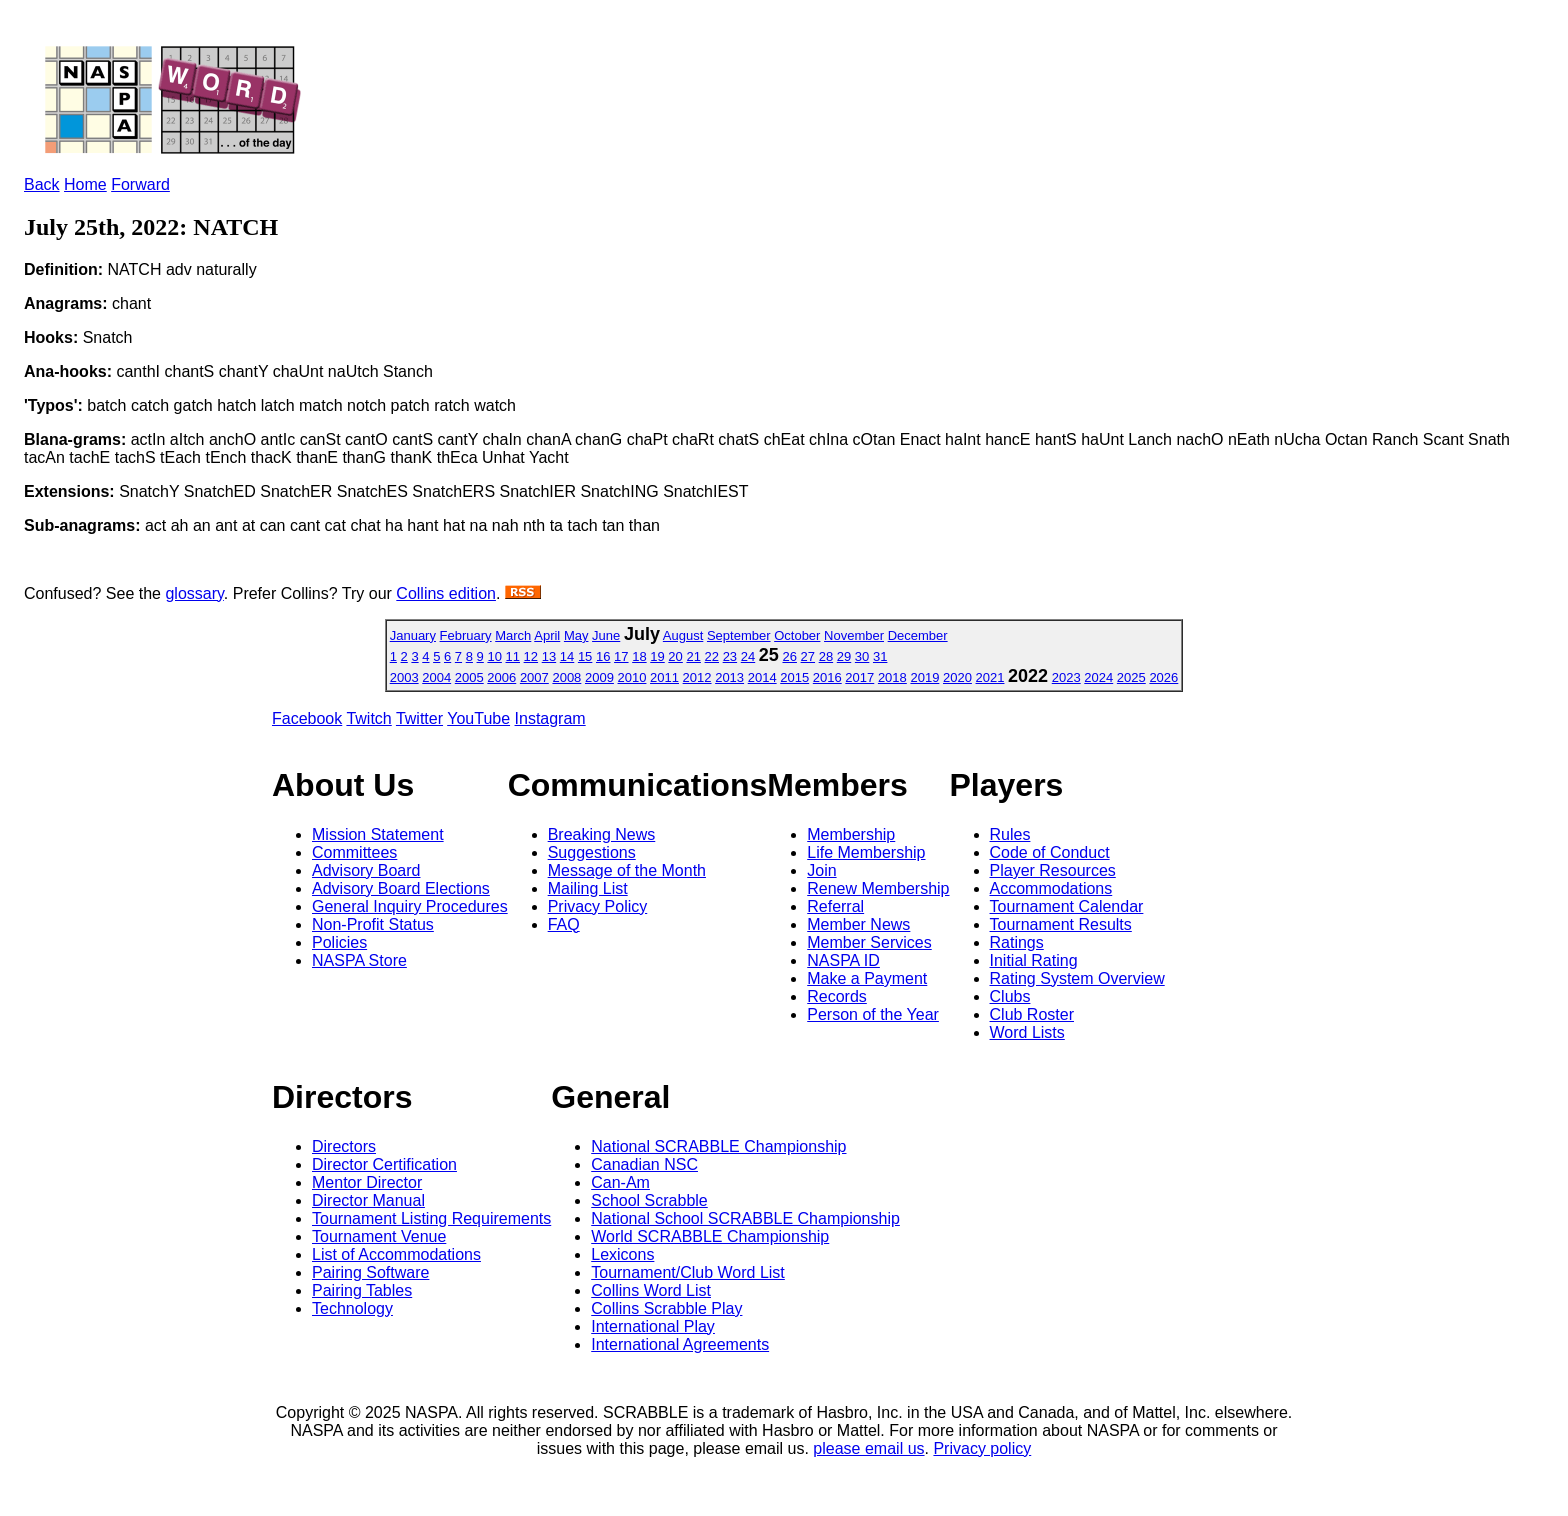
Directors (344, 1146)
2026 (1163, 677)
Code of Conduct (1050, 852)
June (606, 635)
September (739, 635)
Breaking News (602, 834)
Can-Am (620, 1182)
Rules (1010, 834)
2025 (1131, 677)
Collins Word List (651, 1290)
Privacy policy (982, 1448)
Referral (835, 906)
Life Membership (866, 852)
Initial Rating (1034, 960)
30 (862, 656)
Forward (140, 184)
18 (639, 656)
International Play (653, 1326)
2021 (990, 677)
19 (657, 656)
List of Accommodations (396, 1254)
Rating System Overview (1077, 978)
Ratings (1017, 942)
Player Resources (1053, 870)
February (466, 635)
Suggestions (592, 852)
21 (693, 656)
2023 (1066, 677)
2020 (957, 677)
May (576, 635)
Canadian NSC (644, 1164)
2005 (469, 677)
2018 (892, 677)
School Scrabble (649, 1200)
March (513, 635)
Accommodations (1051, 888)
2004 (436, 677)
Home (85, 184)
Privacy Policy (598, 906)
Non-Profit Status (373, 924)
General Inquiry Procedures (410, 906)
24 (748, 656)
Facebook (307, 718)
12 (531, 656)
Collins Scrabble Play (666, 1308)
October (797, 635)
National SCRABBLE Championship (718, 1146)
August (683, 635)
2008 (566, 677)
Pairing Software (370, 1272)
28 (826, 656)
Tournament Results (1061, 924)
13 (549, 656)
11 (513, 656)
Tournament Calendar (1067, 906)
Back (42, 184)
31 (880, 656)
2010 (632, 677)
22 (712, 656)
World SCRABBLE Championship (710, 1236)
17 (621, 656)
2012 (697, 677)
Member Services (869, 942)
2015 (794, 677)
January (413, 635)
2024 (1098, 677)
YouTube (478, 718)
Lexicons (622, 1254)
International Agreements (680, 1344)
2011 (664, 677)
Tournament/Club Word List (688, 1272)
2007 (534, 677)
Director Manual (368, 1200)
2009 (599, 677)
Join (821, 870)
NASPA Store (359, 960)
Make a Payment (867, 978)
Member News (858, 924)
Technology (352, 1308)
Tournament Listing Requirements (431, 1218)
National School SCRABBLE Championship (745, 1218)
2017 (859, 677)
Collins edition (446, 593)
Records (837, 996)
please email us (868, 1448)
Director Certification (384, 1164)
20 (675, 656)
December (918, 635)
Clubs (1010, 996)
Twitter (419, 718)
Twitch (368, 718)
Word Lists (1027, 1032)
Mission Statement (378, 834)
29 (844, 656)
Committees (354, 852)
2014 (762, 677)
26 (789, 656)
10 (494, 656)
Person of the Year (873, 1014)
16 (603, 656)
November (854, 635)
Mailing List (588, 888)
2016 (827, 677)
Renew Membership (878, 888)
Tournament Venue (379, 1236)
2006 (501, 677)
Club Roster (1032, 1014)
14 (567, 656)
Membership (851, 834)
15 (585, 656)
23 (730, 656)
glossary (194, 593)
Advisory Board (366, 870)
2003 (404, 677)
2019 (924, 677)
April (547, 635)
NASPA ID (843, 960)
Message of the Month (627, 870)
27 (808, 656)
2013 (729, 677)
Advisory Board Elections (401, 888)
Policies (339, 942)
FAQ (564, 924)
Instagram (550, 718)
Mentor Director (367, 1182)
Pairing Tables (362, 1290)
